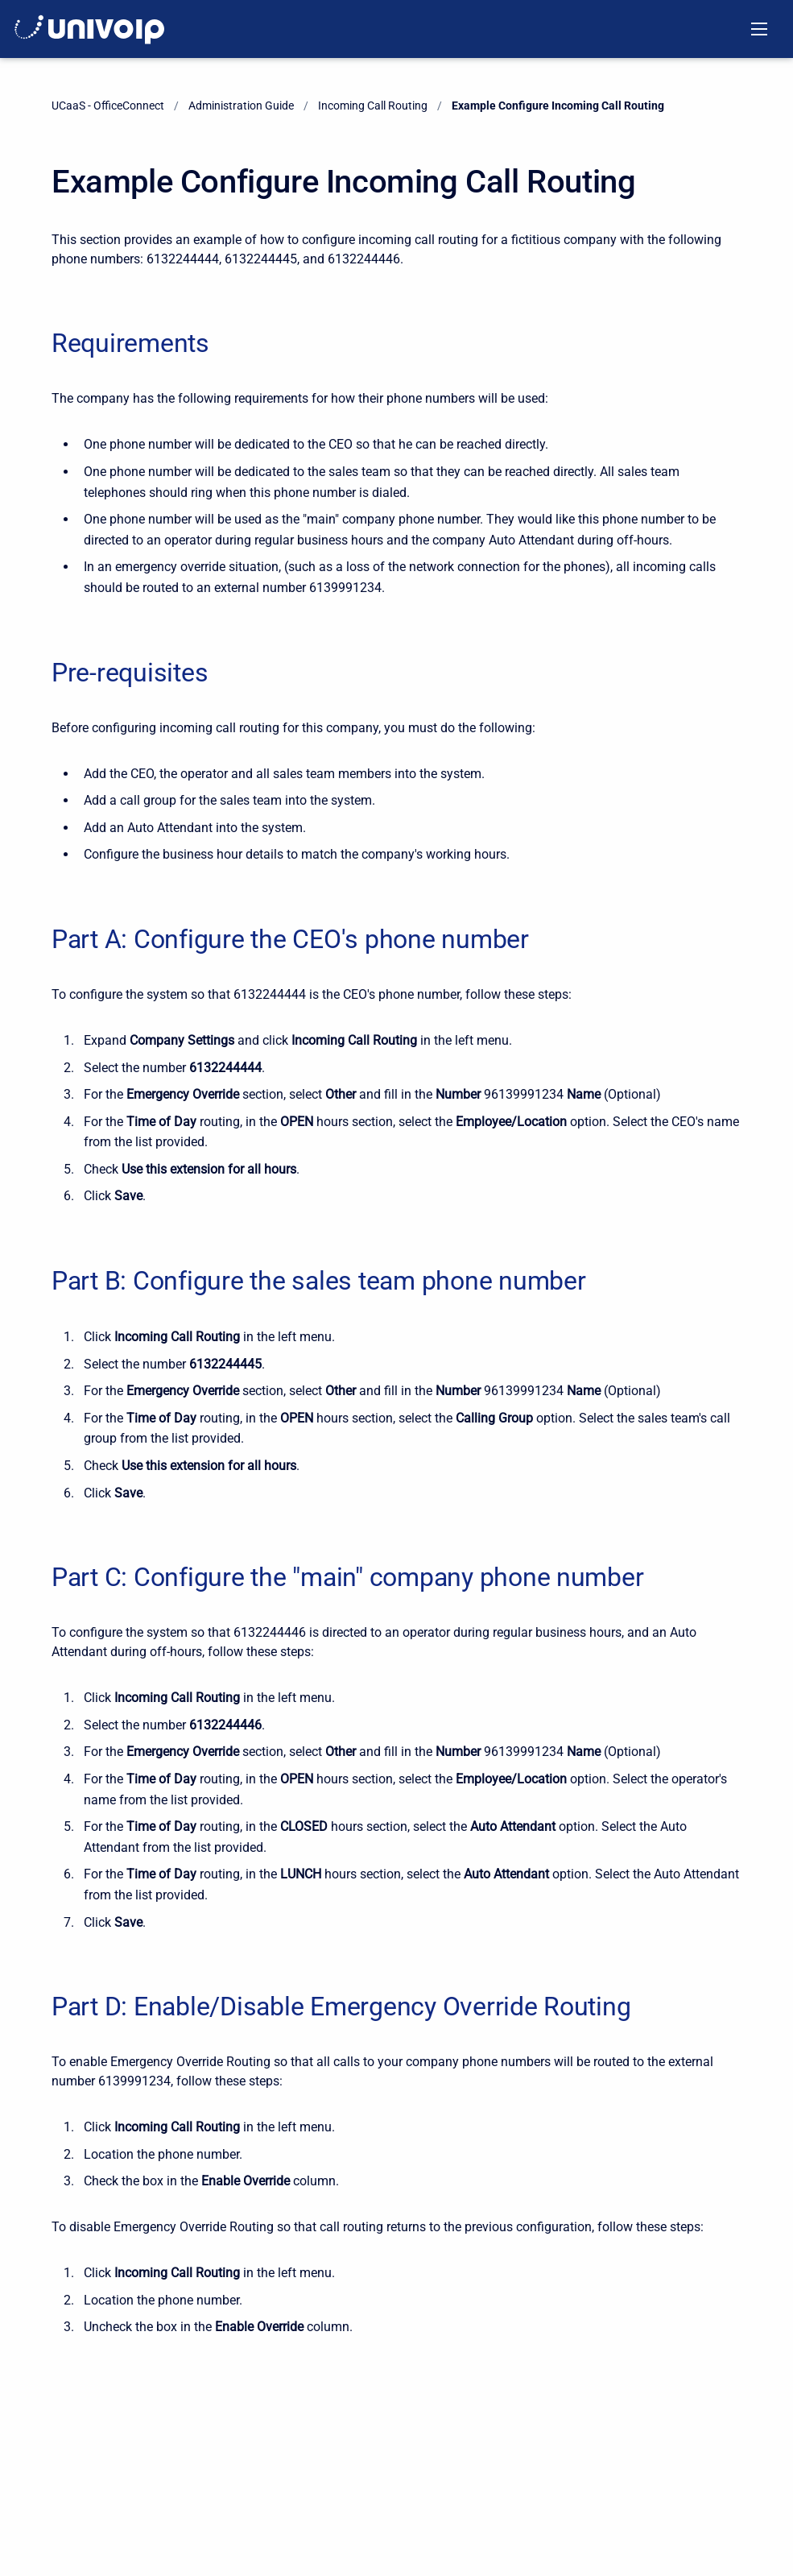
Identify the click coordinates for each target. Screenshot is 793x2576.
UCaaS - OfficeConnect (108, 105)
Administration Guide (241, 105)
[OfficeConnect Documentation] (90, 29)
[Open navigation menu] (759, 29)
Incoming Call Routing (372, 105)
